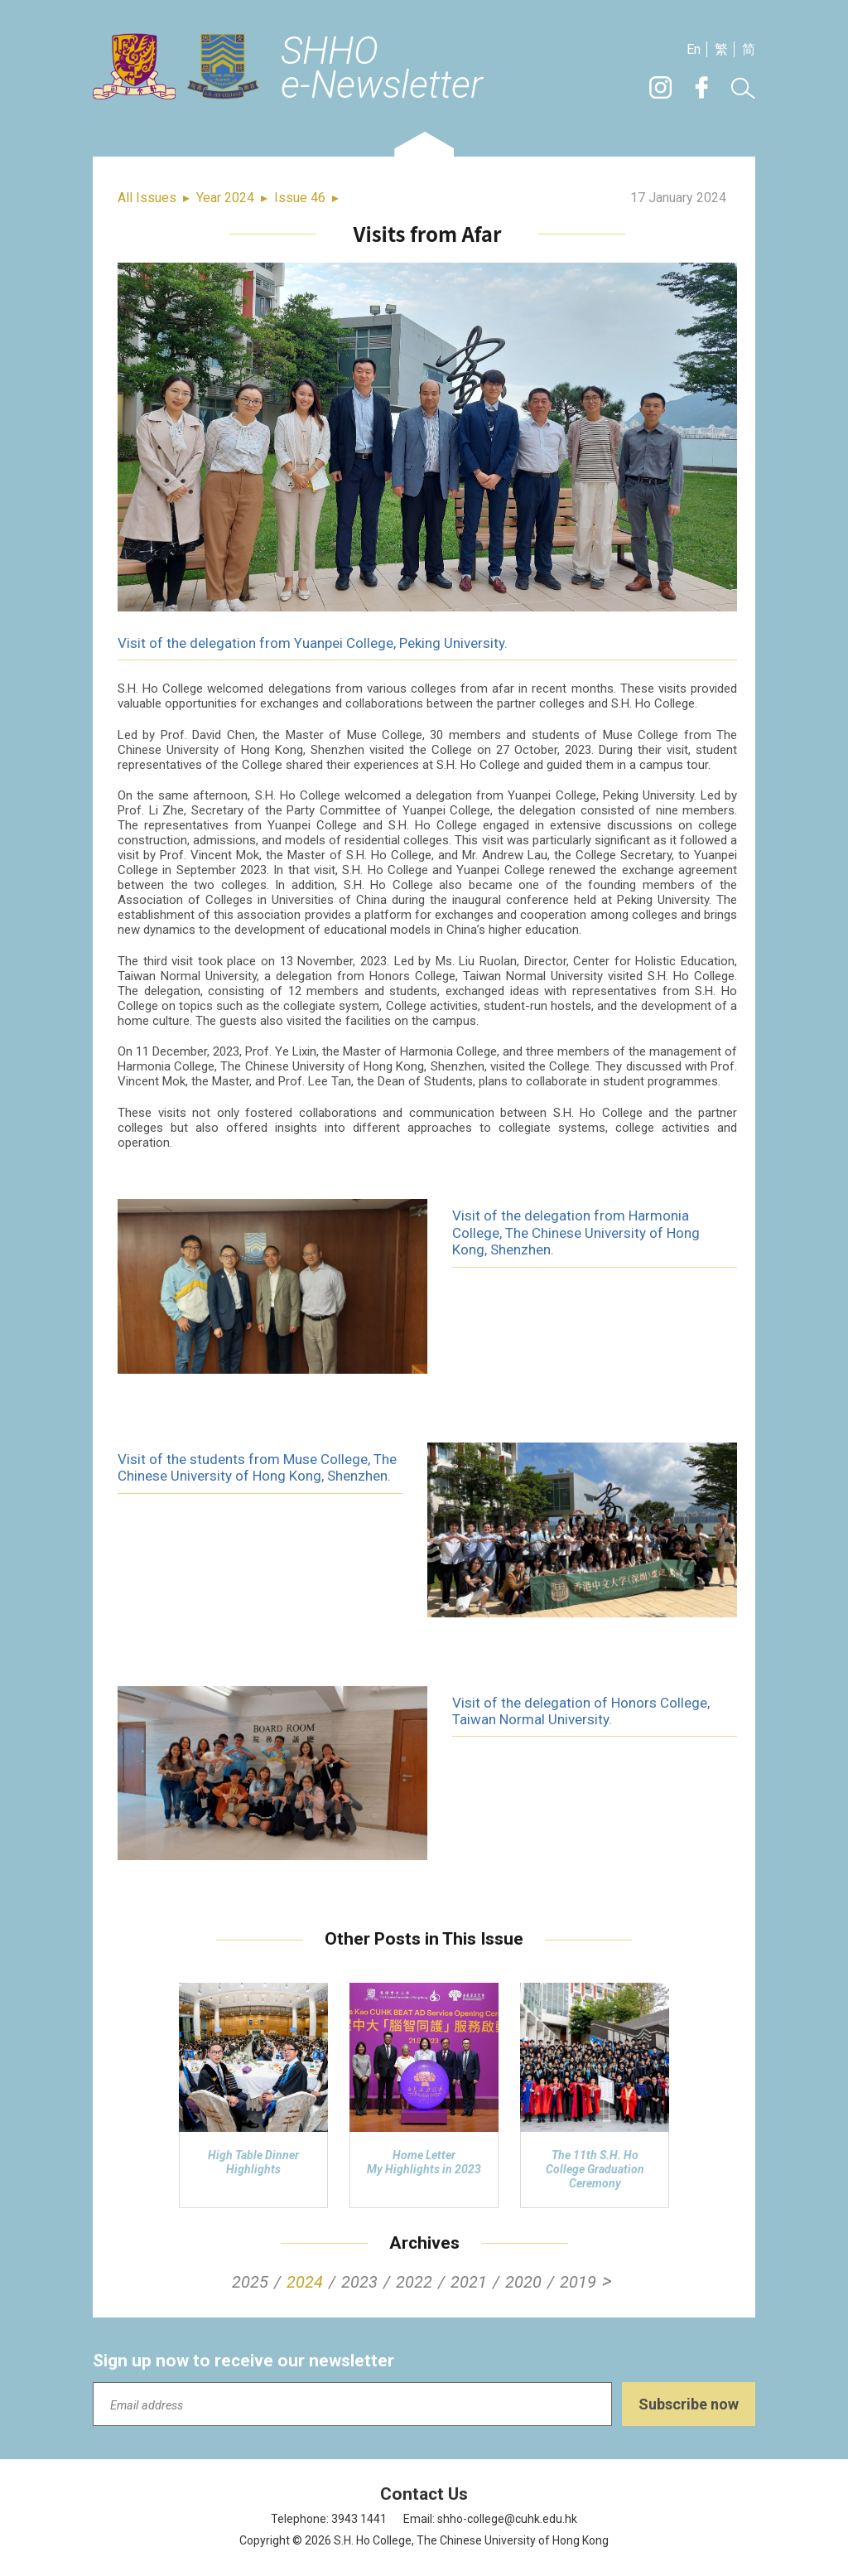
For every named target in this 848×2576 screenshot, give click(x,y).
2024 (305, 2282)
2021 (468, 2282)
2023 (359, 2282)
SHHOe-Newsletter (382, 69)
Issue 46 (299, 197)
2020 (523, 2282)
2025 (250, 2282)
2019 (578, 2282)
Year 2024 (225, 197)
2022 (414, 2282)
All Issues (147, 197)
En (694, 49)
